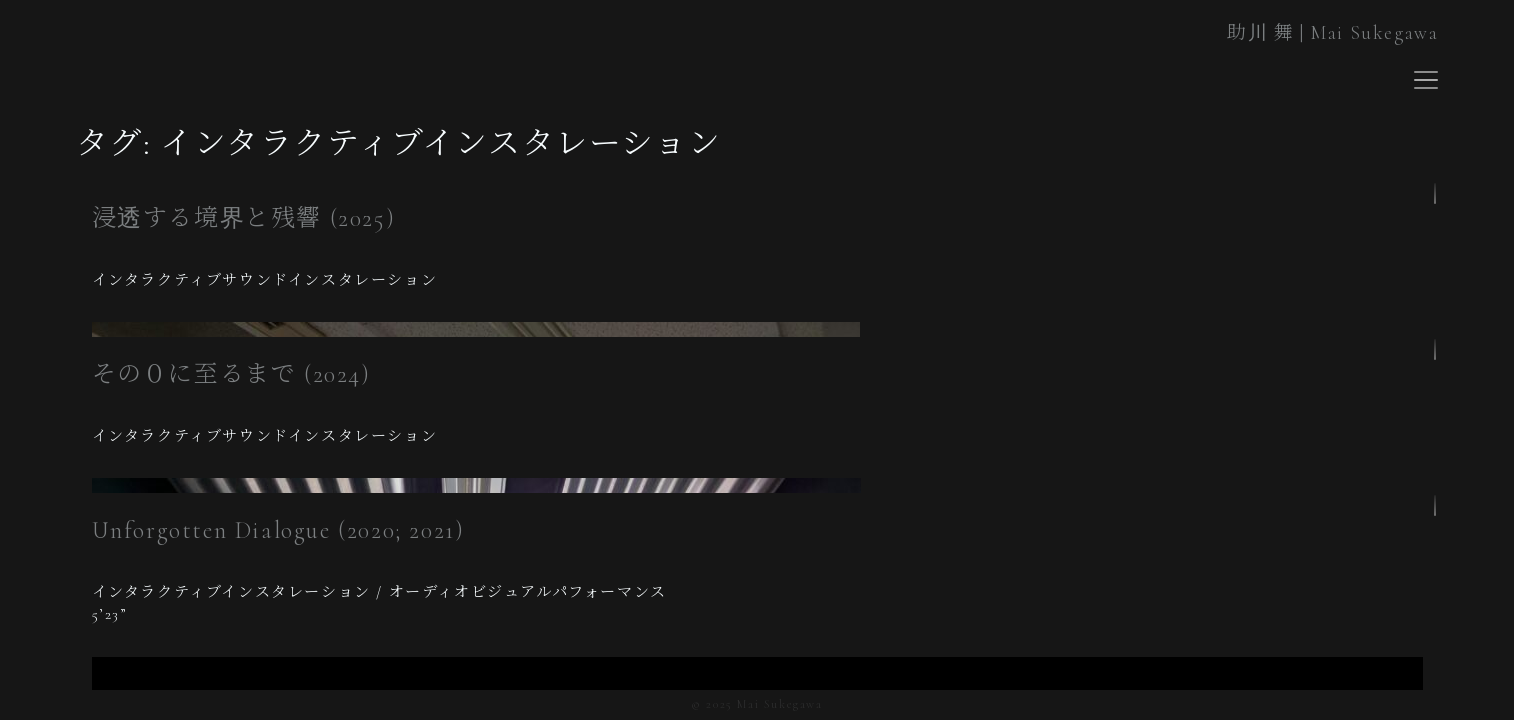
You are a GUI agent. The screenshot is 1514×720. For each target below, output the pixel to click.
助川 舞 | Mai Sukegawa (1332, 33)
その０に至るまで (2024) (231, 374)
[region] (757, 259)
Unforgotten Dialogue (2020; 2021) (278, 530)
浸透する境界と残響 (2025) (244, 218)
